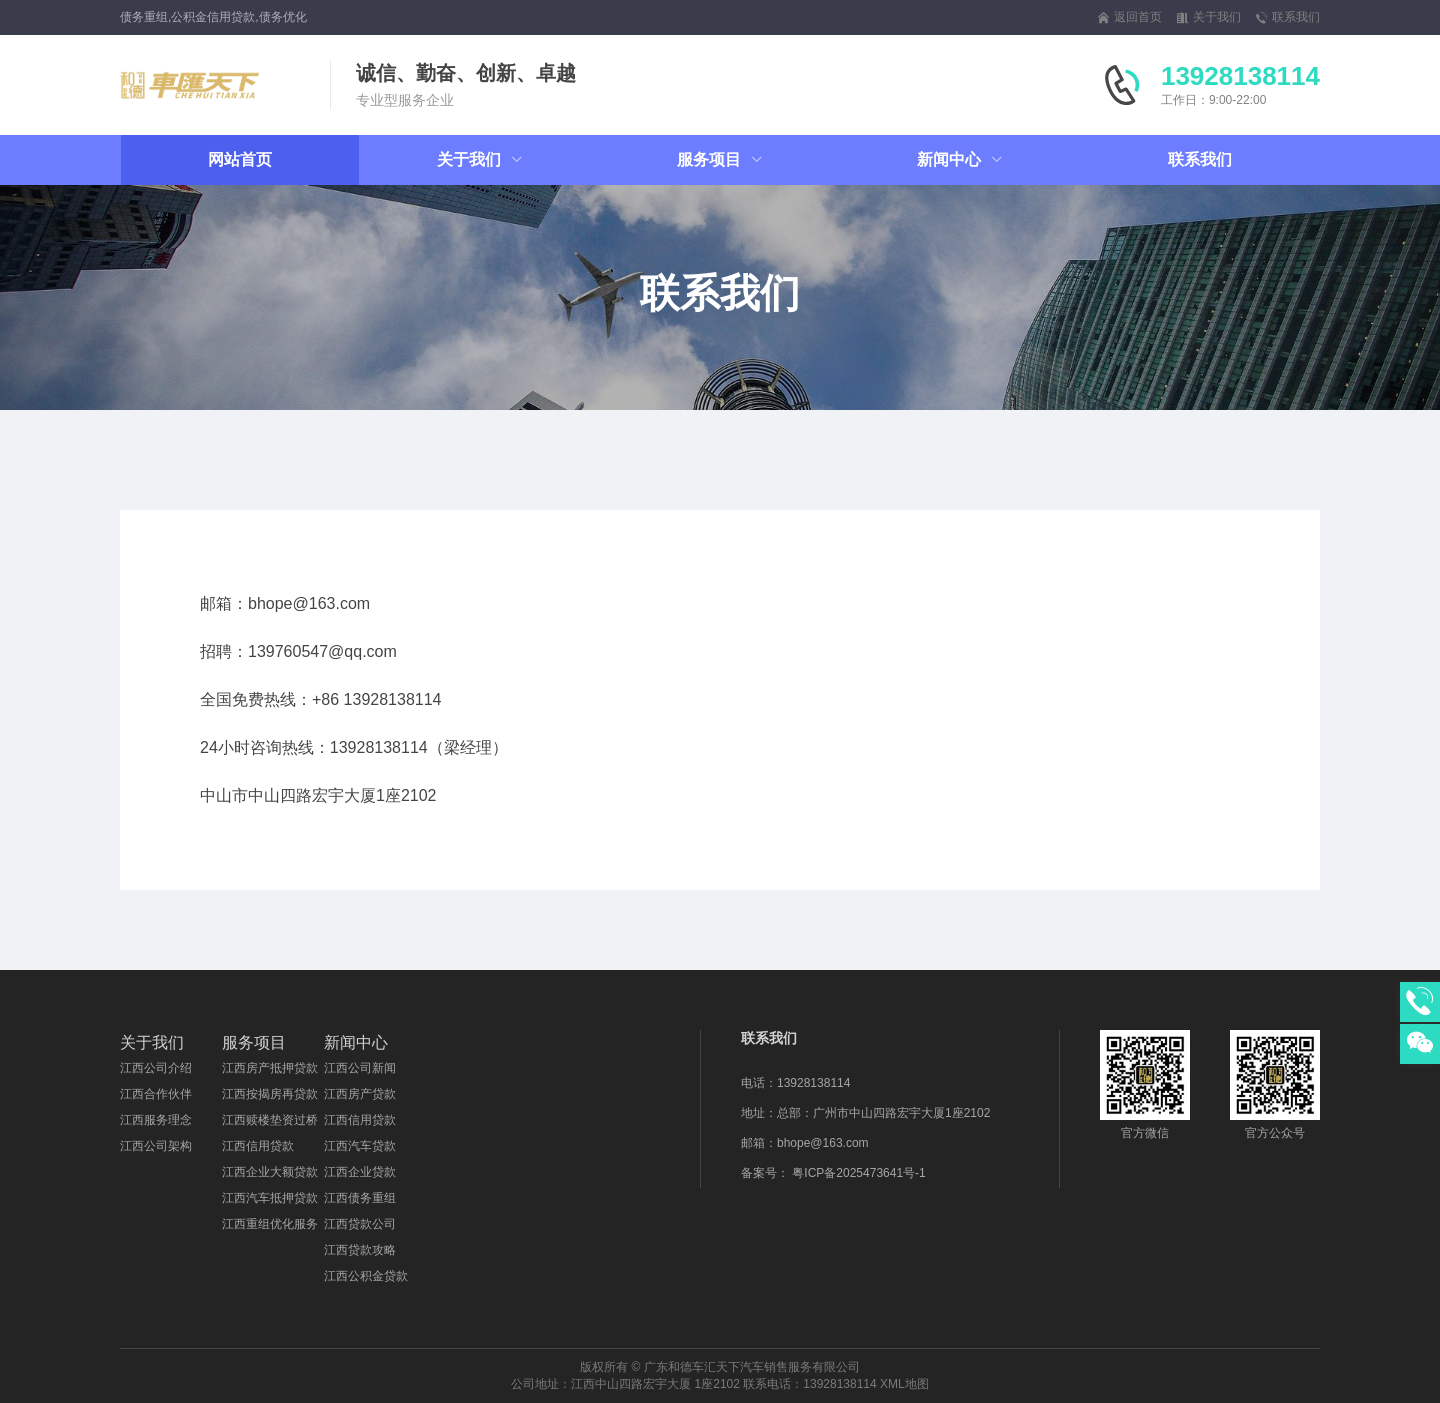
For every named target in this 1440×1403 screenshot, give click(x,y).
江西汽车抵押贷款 (270, 1198)
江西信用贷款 (258, 1146)
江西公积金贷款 (366, 1276)
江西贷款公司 (360, 1224)
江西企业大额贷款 (270, 1172)
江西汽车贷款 (360, 1146)
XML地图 (904, 1384)
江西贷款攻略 (360, 1250)
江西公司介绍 (156, 1068)
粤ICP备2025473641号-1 (858, 1173)
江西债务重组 (360, 1198)
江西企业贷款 (360, 1172)
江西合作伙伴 (156, 1094)
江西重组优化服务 (270, 1224)
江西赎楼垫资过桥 (270, 1120)
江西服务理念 (156, 1120)
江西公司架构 (156, 1146)
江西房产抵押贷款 (270, 1068)
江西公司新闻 (360, 1068)
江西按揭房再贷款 (270, 1094)
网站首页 (240, 159)
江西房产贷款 (360, 1094)
